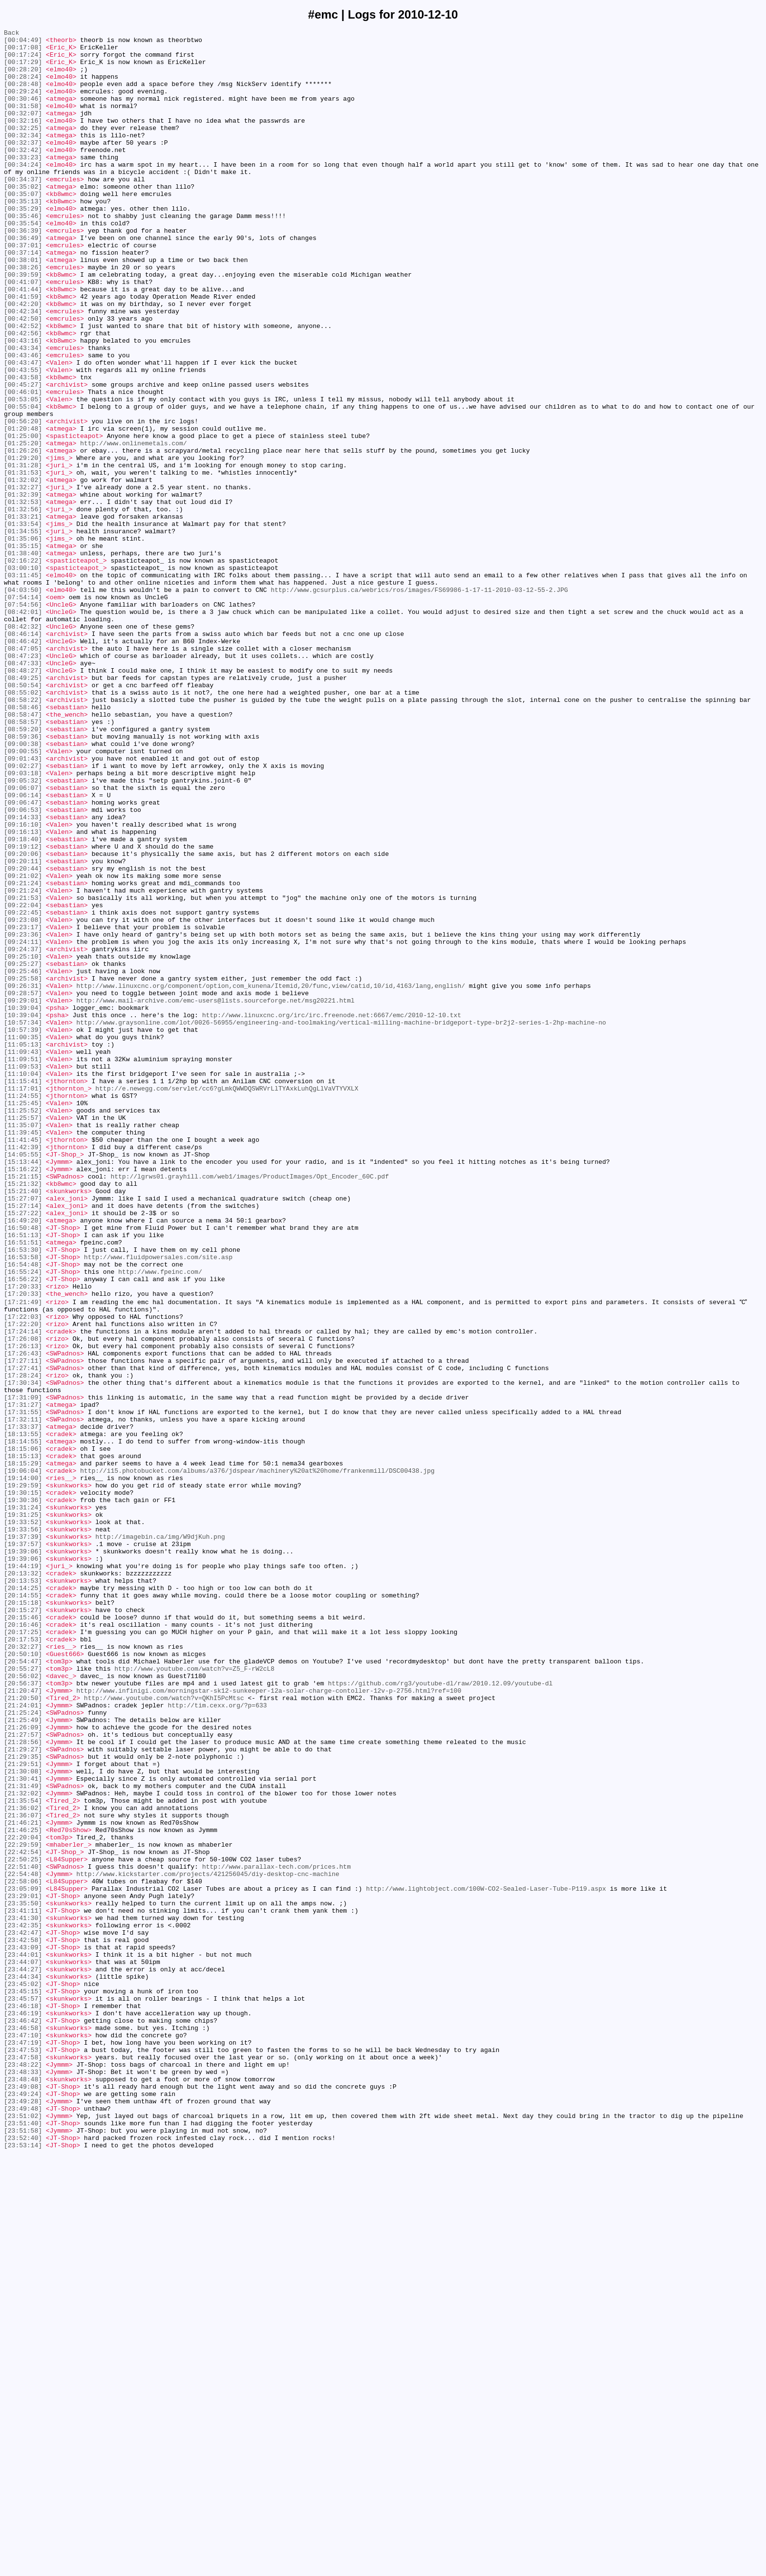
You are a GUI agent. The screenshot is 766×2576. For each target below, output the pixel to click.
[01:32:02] (23, 570)
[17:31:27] (23, 1679)
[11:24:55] (23, 1309)
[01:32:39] (23, 588)
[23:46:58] (23, 2427)
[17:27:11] (23, 1626)
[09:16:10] (23, 984)
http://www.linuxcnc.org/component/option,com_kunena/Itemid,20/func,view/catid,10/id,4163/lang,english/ (270, 1177)
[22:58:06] (23, 2251)
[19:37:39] (23, 1837)
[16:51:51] (23, 1485)
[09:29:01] (23, 1195)
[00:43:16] (23, 403)
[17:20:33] (23, 1538)
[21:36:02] (23, 2163)
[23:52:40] (23, 2558)
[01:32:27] (23, 579)
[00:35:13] (23, 236)
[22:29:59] (23, 2207)
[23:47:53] (23, 2453)
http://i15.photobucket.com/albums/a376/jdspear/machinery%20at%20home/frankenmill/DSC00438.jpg (257, 1758)
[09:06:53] (23, 966)
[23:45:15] (23, 2383)
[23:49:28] (23, 2515)
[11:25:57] (23, 1336)
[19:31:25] (23, 1811)
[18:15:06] (23, 1731)
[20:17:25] (23, 1951)
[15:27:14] (23, 1441)
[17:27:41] (23, 1635)
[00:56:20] (23, 500)
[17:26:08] (23, 1599)
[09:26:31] (23, 1177)
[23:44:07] (23, 2347)
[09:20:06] (23, 1019)
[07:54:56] (23, 720)
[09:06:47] (23, 957)
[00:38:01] (23, 306)
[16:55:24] (23, 1520)
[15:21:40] (23, 1423)
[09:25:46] (23, 1160)
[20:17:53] (23, 1960)
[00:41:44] (23, 341)
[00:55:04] (23, 482)
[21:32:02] (23, 2145)
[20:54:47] (23, 1987)
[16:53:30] (23, 1494)
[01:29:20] (23, 544)
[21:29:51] (23, 2110)
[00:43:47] (23, 429)
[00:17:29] (23, 69)
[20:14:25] (23, 1899)
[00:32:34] (23, 157)
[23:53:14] (23, 2567)
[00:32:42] (23, 174)
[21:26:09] (23, 2066)
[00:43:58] (23, 447)
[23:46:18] (23, 2400)
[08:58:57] (23, 860)
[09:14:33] (23, 975)
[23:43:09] (23, 2330)
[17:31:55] (23, 1687)
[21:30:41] (23, 2127)
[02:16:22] (23, 667)
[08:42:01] (23, 728)
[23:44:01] (23, 2339)
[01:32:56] (23, 605)
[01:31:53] (23, 561)
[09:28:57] (23, 1186)
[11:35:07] (23, 1344)
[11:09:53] (23, 1274)
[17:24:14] (23, 1591)
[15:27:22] (23, 1450)
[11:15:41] (23, 1292)
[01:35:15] (23, 649)
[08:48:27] (23, 799)
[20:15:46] (23, 1934)
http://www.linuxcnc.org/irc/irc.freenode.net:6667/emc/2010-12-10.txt (331, 1212)
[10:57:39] (23, 1230)
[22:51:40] (23, 2233)
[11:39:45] (23, 1353)
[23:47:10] (23, 2435)
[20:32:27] (23, 1969)
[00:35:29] (23, 244)
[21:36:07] (23, 2171)
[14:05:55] (23, 1379)
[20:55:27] (23, 1995)
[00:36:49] (23, 280)
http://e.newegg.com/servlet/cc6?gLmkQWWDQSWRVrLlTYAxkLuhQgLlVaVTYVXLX (226, 1300)
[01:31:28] (23, 552)
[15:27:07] (23, 1432)
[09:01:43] (23, 904)
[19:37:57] (23, 1846)
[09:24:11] (23, 1124)
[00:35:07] (23, 227)
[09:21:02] (23, 1045)
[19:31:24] (23, 1802)
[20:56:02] (23, 2004)
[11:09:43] (23, 1256)
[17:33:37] (23, 1705)
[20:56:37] (23, 2013)
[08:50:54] (23, 816)
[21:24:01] (23, 2039)
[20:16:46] (23, 1943)
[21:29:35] (23, 2101)
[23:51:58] (23, 2550)
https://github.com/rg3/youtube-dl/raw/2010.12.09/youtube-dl (440, 2013)
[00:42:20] (23, 359)
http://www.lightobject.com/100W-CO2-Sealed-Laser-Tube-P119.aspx (486, 2259)
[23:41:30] (23, 2295)
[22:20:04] (23, 2198)
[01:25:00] (23, 517)
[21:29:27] (23, 2092)
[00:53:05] (23, 473)
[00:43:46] (23, 420)
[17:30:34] (23, 1652)
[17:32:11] (23, 1696)
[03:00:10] (23, 676)
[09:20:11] (23, 1028)
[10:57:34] (23, 1221)
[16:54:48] (23, 1511)
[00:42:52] (23, 385)
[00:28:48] (23, 95)
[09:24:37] (23, 1133)
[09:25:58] (23, 1168)
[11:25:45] (23, 1318)
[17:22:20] (23, 1582)
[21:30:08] (23, 2119)
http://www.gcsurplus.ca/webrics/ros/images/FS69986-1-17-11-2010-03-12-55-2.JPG (419, 702)
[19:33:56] (23, 1828)
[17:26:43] (23, 1617)
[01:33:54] (23, 623)
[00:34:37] (23, 209)
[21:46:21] (23, 2180)
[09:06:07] (23, 940)
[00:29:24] (23, 104)
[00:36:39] (23, 271)
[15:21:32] (23, 1415)
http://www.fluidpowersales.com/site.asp (158, 1503)
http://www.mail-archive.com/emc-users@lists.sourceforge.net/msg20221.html (215, 1195)
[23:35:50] (23, 2277)
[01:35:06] (23, 640)
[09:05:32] (23, 931)
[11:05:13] (23, 1248)
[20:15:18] (23, 1916)
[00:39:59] (23, 324)
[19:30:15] (23, 1784)
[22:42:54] (23, 2215)
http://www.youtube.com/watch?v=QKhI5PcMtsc (164, 2031)
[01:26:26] (23, 535)
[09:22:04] (23, 1080)
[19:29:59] (23, 1775)
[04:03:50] (23, 702)
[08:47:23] (23, 781)
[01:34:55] (23, 632)
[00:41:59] (23, 350)
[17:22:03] (23, 1573)
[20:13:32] (23, 1881)
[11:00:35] (23, 1239)
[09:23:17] (23, 1107)
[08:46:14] (23, 755)
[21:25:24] (23, 2048)
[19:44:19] (23, 1872)
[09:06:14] (23, 948)
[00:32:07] (23, 130)
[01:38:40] (23, 658)
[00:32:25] (23, 148)
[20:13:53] (23, 1890)
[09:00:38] (23, 887)
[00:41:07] (23, 332)
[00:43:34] (23, 412)
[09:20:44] (23, 1036)
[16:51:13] (23, 1476)
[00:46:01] (23, 464)
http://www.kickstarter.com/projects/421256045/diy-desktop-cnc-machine (207, 2242)
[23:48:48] (23, 2488)
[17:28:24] (23, 1643)
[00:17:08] (23, 51)
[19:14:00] (23, 1767)
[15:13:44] (23, 1388)
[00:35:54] (23, 262)
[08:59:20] (23, 869)
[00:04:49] (23, 42)
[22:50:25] (23, 2224)
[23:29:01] (23, 2268)
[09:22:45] (23, 1089)
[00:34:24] (23, 192)
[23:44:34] (23, 2365)
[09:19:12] (23, 1010)
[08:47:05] (23, 772)
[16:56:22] (23, 1529)
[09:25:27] (23, 1151)
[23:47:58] (23, 2462)
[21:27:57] (23, 2075)
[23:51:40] (23, 2541)
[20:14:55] (23, 1907)
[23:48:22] (23, 2471)
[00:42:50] (23, 376)
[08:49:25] (23, 808)
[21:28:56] (23, 2083)
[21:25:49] (23, 2057)
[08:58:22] (23, 834)
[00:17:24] (23, 60)
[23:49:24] (23, 2506)
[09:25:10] (23, 1142)
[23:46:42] (23, 2418)
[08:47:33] (23, 790)
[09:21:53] (23, 1072)
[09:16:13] (23, 992)
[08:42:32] (23, 746)
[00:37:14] (23, 297)
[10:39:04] (23, 1204)
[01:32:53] (23, 596)
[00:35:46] (23, 253)
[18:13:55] (23, 1714)
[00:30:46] (23, 113)
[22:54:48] (23, 2242)
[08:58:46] (23, 843)
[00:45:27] (23, 456)
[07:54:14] (23, 711)
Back (11, 33)
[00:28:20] (23, 77)
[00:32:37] (23, 165)
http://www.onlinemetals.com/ (133, 526)
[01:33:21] (23, 614)
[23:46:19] (23, 2409)
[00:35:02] (23, 218)
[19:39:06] (23, 1855)
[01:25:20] (23, 526)
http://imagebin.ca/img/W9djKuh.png (160, 1837)
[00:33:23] (23, 183)
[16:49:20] (23, 1459)
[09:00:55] (23, 896)
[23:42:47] (23, 2312)
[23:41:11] (23, 2286)
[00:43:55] (23, 438)
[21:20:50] (23, 2031)
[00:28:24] (23, 86)
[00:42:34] (23, 368)
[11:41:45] (23, 1362)
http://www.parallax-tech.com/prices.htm (276, 2233)
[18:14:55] (23, 1723)
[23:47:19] (23, 2444)
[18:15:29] (23, 1749)
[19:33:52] (23, 1819)
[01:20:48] (23, 508)
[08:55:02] (23, 825)
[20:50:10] (23, 1978)
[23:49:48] (23, 2523)
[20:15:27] (23, 1925)
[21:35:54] (23, 2154)
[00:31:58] (23, 121)
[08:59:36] (23, 878)
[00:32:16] (23, 139)
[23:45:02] (23, 2374)
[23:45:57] (23, 2391)
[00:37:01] (23, 288)
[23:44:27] (23, 2356)
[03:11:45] (23, 684)
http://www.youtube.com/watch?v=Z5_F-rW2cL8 (194, 1995)
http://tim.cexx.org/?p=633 (217, 2039)
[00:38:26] (23, 315)
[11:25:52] (23, 1327)
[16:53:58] (23, 1503)
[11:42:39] (23, 1371)
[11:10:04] (23, 1283)
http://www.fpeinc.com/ (160, 1520)
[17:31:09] (23, 1670)
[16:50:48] (23, 1467)
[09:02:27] (23, 913)
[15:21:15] (23, 1406)
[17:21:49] (23, 1555)
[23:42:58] (23, 2321)
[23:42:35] (23, 2303)
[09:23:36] (23, 1116)
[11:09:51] (23, 1265)
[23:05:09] (23, 2259)
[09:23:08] (23, 1098)
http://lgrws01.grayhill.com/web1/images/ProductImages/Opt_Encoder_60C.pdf (249, 1406)
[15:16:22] (23, 1397)
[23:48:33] (23, 2479)
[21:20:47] (23, 2022)
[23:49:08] (23, 2497)
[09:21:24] (23, 1054)
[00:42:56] (23, 394)
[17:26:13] (23, 1608)
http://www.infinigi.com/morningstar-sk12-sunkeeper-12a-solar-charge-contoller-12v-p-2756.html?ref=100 (268, 2022)
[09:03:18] (23, 922)
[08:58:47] (23, 852)
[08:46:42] (23, 764)
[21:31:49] (23, 2136)
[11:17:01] (23, 1300)
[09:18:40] (23, 1001)
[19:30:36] (23, 1793)
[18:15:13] (23, 1740)
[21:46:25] (23, 2189)
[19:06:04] (23, 1758)
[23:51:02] (23, 2532)
